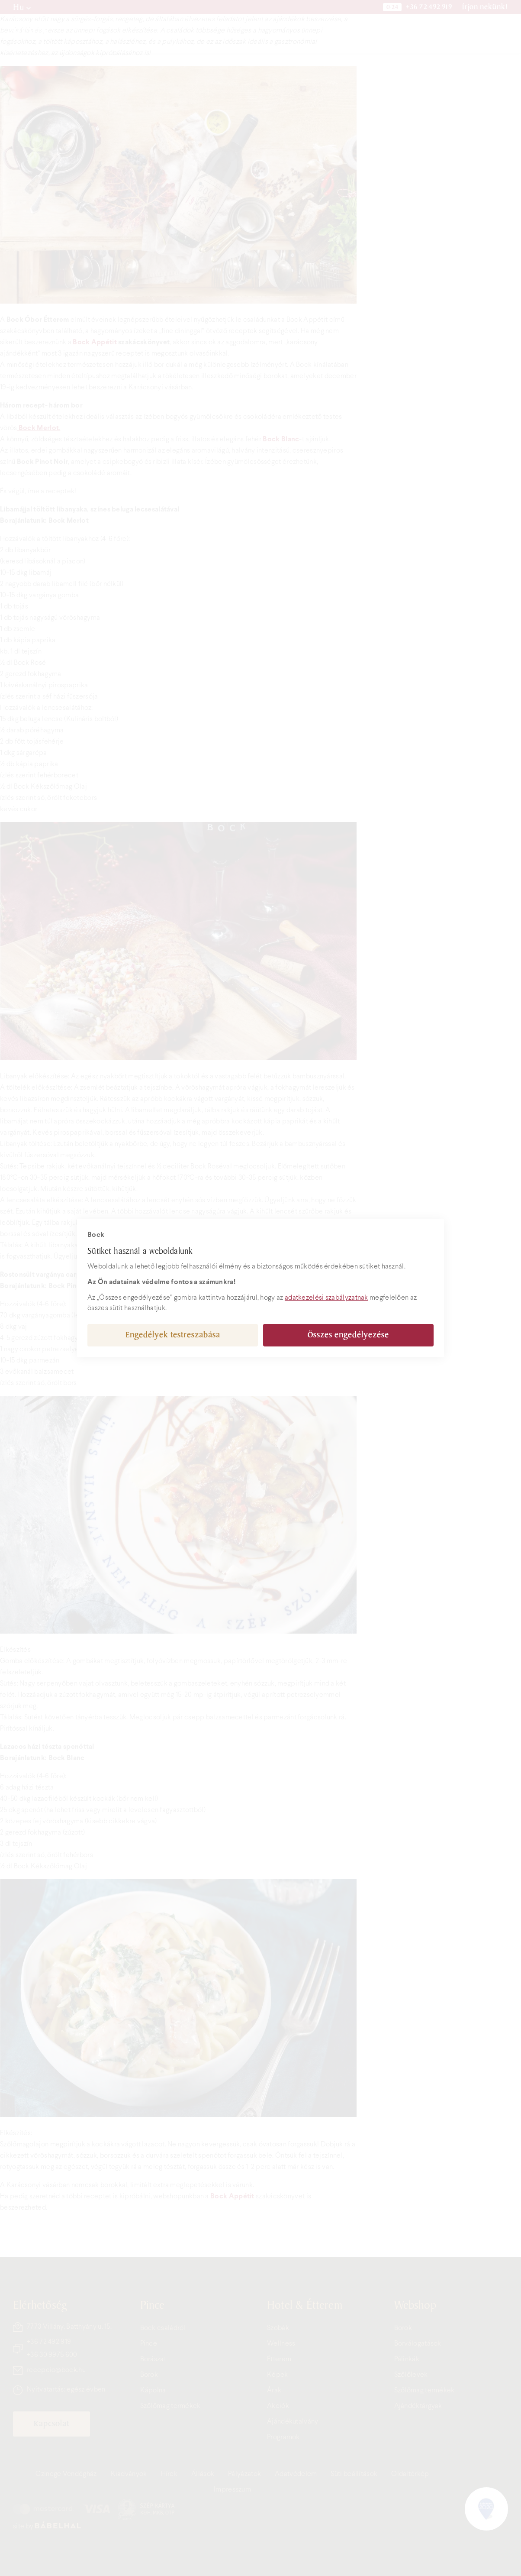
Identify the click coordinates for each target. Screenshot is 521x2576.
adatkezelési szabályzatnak (326, 1297)
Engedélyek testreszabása (172, 1335)
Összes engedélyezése (348, 1335)
